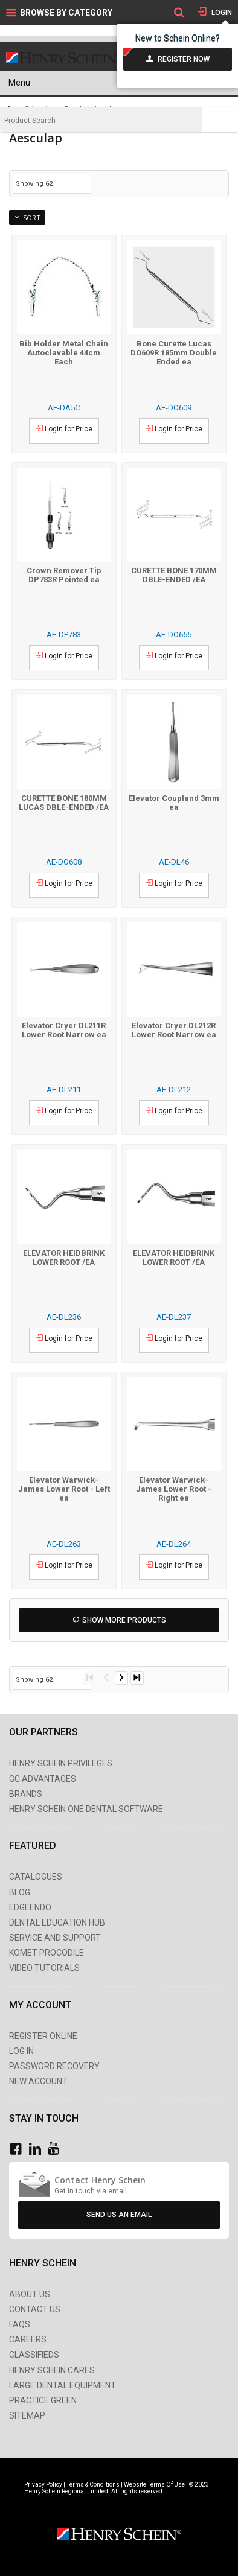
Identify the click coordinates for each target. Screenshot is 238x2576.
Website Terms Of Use (154, 2484)
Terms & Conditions (93, 2484)
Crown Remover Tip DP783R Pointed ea (64, 575)
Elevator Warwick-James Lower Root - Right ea (173, 1489)
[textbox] (101, 120)
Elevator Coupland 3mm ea (174, 802)
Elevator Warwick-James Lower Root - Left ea (64, 1489)
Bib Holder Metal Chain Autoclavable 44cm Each (63, 352)
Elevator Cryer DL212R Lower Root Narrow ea (174, 1030)
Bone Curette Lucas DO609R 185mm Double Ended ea (173, 352)
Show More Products (124, 1620)
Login (221, 12)
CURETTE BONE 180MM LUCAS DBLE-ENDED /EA (64, 802)
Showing (34, 184)
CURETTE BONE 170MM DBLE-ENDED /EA (174, 575)
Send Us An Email (119, 2214)
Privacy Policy (43, 2484)
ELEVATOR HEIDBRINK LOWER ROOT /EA (64, 1257)
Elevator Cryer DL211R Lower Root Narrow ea (64, 1030)
